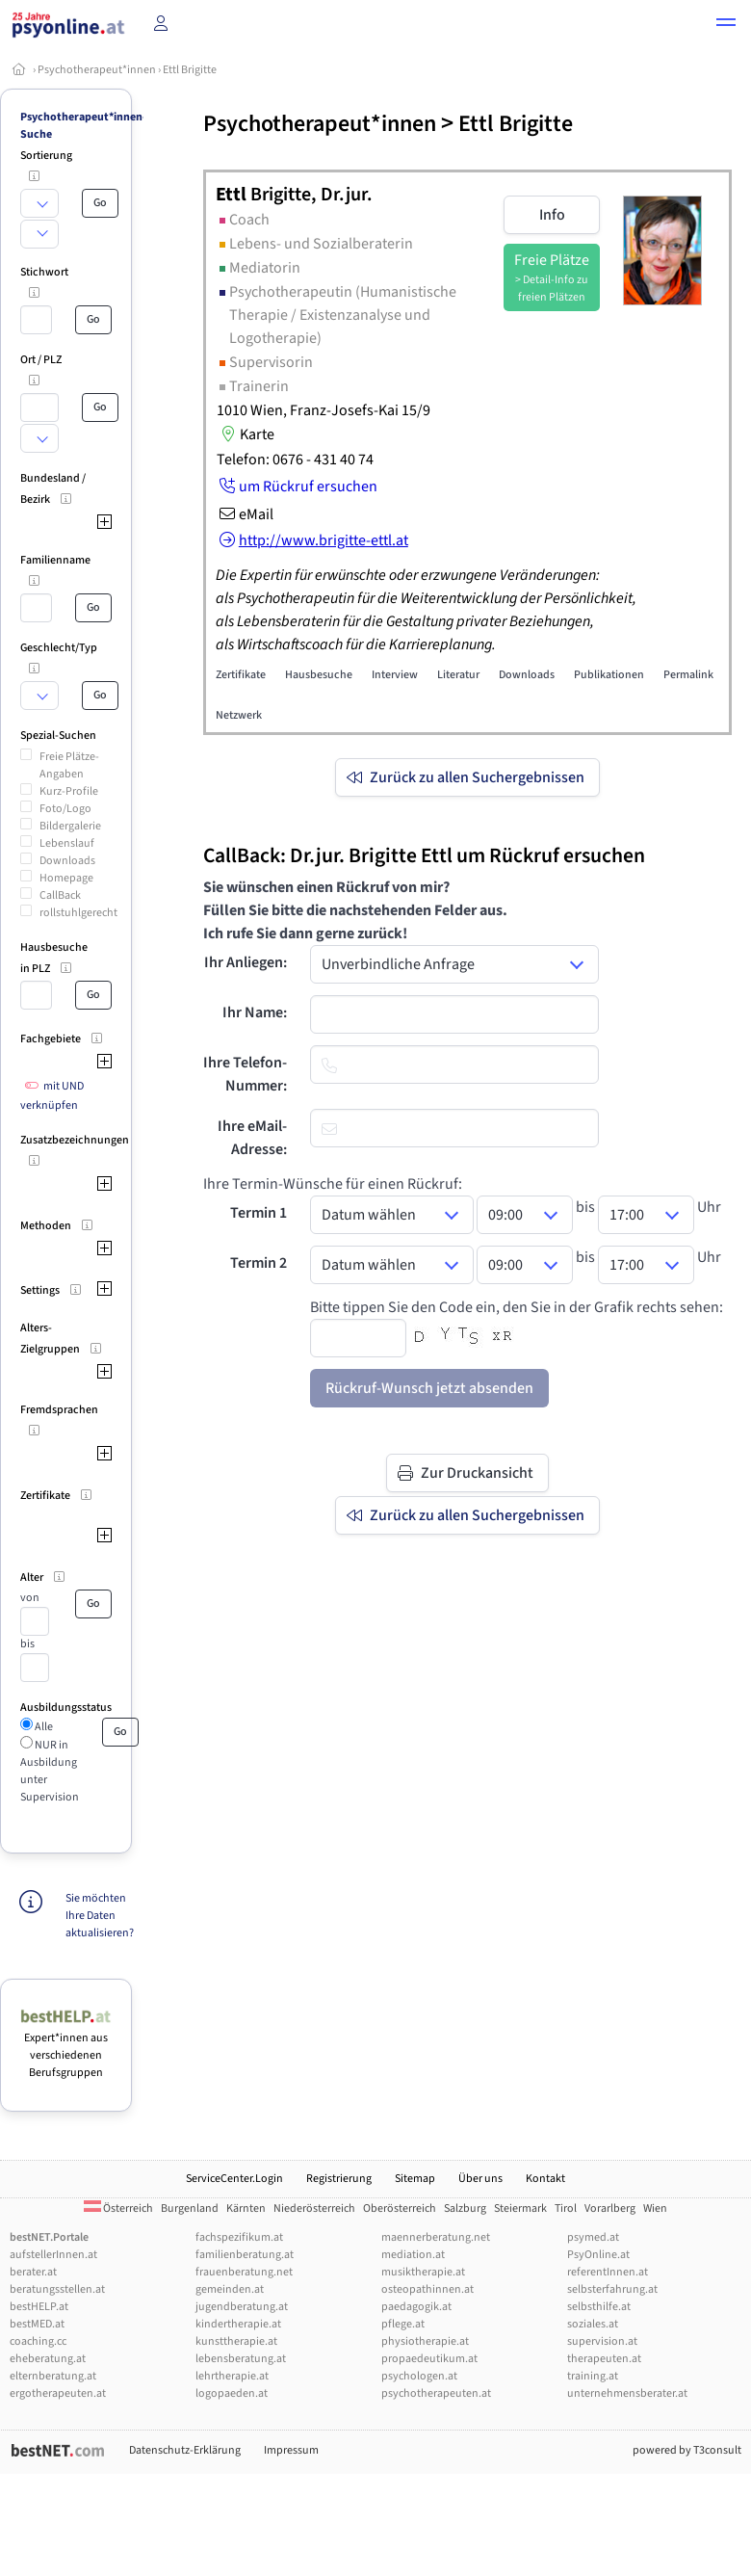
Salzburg (465, 2208)
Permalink (688, 675)
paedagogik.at (416, 2307)
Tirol (566, 2208)
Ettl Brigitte (190, 70)
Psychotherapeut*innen (97, 70)
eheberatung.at (48, 2359)
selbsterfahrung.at (612, 2289)
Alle (43, 1727)
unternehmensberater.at (627, 2393)
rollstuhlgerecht (78, 913)
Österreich (118, 2208)
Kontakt (545, 2178)
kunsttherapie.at (236, 2341)
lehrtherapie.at (232, 2376)
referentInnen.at (607, 2272)
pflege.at (403, 2324)
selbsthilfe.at (599, 2307)
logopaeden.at (231, 2393)
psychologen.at (419, 2376)
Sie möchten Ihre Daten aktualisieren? (99, 1915)
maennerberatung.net (435, 2237)
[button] (726, 25)
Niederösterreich (314, 2208)
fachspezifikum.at (239, 2237)
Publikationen (609, 675)
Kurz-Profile (68, 791)
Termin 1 (258, 1212)
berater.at (33, 2272)
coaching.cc (38, 2341)
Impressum (291, 2450)
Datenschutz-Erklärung (185, 2450)
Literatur (458, 675)
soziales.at (592, 2324)
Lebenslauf (66, 843)
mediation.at (413, 2255)
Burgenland (190, 2208)
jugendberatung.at (241, 2307)
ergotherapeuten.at (58, 2393)
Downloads (67, 861)
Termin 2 (258, 1263)
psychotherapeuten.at (436, 2393)
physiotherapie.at (425, 2341)
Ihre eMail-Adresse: (252, 1138)
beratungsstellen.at (57, 2289)
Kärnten (246, 2208)
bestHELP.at (39, 2307)
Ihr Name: (254, 1012)
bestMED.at (37, 2324)
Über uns (480, 2178)
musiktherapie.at (423, 2272)
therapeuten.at (604, 2359)
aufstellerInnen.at (53, 2255)
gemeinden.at (229, 2289)
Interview (395, 675)
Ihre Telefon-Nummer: (245, 1074)
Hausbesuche (318, 675)
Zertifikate (241, 675)
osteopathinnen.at (427, 2289)
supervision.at (602, 2341)
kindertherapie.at (238, 2324)
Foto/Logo (65, 809)
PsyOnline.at (598, 2255)
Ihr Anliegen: (245, 962)
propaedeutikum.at (429, 2359)
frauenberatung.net (244, 2272)
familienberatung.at (244, 2255)
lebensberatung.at (240, 2359)
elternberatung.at (53, 2376)
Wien (655, 2208)
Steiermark (520, 2208)
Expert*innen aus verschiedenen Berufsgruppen (66, 2046)
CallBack (60, 895)
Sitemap (415, 2178)
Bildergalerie (70, 826)
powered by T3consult (687, 2450)
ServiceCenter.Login (234, 2178)
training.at (592, 2376)
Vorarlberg (609, 2208)
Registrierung (339, 2178)
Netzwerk (239, 715)
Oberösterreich (399, 2208)
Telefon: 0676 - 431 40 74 (295, 459)
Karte (245, 434)
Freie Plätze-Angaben (69, 765)
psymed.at (593, 2237)
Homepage (66, 878)
